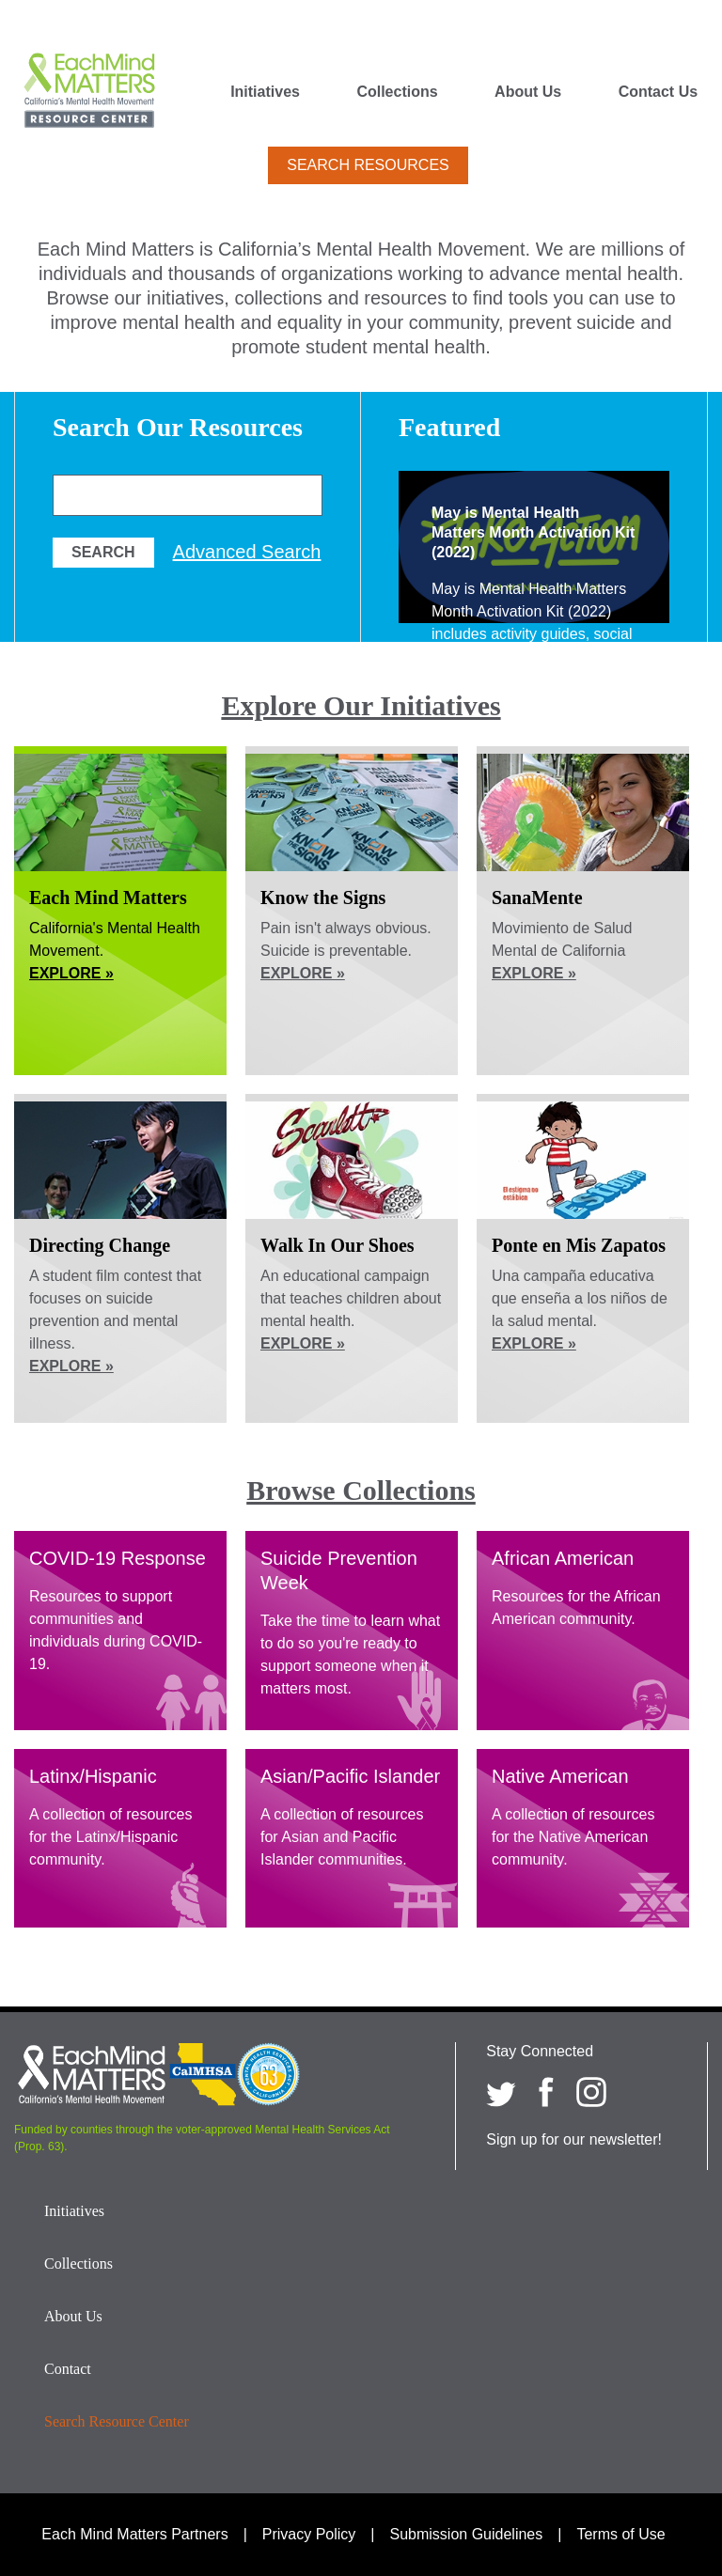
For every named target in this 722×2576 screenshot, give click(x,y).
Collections (396, 92)
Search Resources (367, 165)
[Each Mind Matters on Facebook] (546, 2092)
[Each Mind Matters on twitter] (501, 2092)
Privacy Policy (309, 2534)
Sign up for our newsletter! (574, 2139)
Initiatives (265, 92)
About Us (527, 92)
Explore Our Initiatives (360, 705)
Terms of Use (620, 2534)
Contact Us (658, 92)
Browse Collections (361, 1490)
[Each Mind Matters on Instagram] (591, 2092)
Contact (67, 2369)
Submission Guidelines (466, 2534)
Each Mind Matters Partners (134, 2534)
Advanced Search (247, 551)
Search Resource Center (116, 2421)
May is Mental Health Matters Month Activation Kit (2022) (533, 532)
